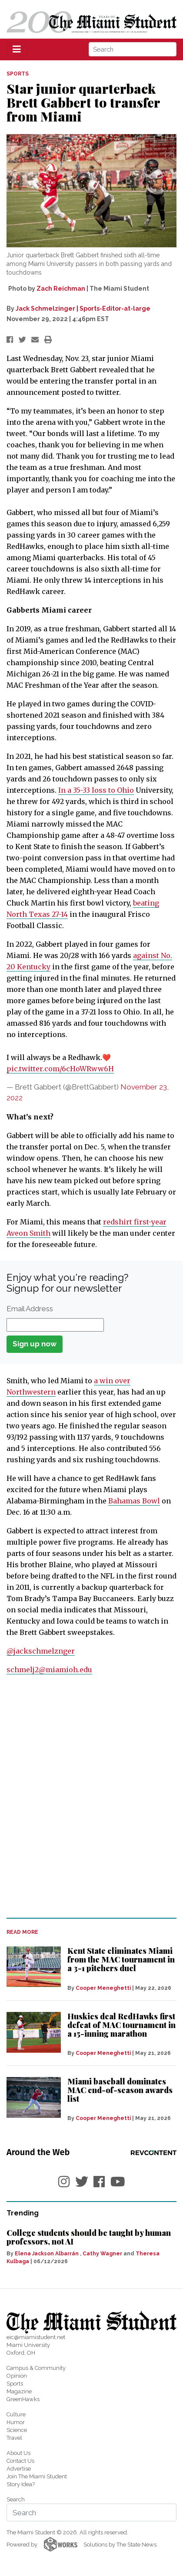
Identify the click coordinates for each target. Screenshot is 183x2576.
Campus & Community (36, 2368)
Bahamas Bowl (134, 1500)
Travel (14, 2438)
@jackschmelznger (41, 1651)
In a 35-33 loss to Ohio (96, 790)
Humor (16, 2422)
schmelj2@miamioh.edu (49, 1669)
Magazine (19, 2391)
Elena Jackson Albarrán (47, 2254)
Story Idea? (21, 2484)
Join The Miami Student (37, 2476)
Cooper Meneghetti (103, 1988)
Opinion (17, 2376)
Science (17, 2430)
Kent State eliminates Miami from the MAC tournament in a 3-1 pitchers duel (121, 1959)
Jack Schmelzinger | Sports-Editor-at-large (83, 308)
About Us (18, 2453)
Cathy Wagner (102, 2254)
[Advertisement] (91, 1811)
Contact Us (20, 2461)
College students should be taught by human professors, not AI (89, 2237)
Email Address (30, 1308)
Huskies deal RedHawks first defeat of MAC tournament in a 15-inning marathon (121, 2025)
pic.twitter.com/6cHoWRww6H (60, 1068)
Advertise (19, 2468)
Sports (15, 2383)
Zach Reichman (61, 288)
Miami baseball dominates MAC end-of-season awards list (120, 2090)
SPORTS (18, 74)
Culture (16, 2414)
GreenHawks (23, 2399)
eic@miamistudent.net (36, 2337)
